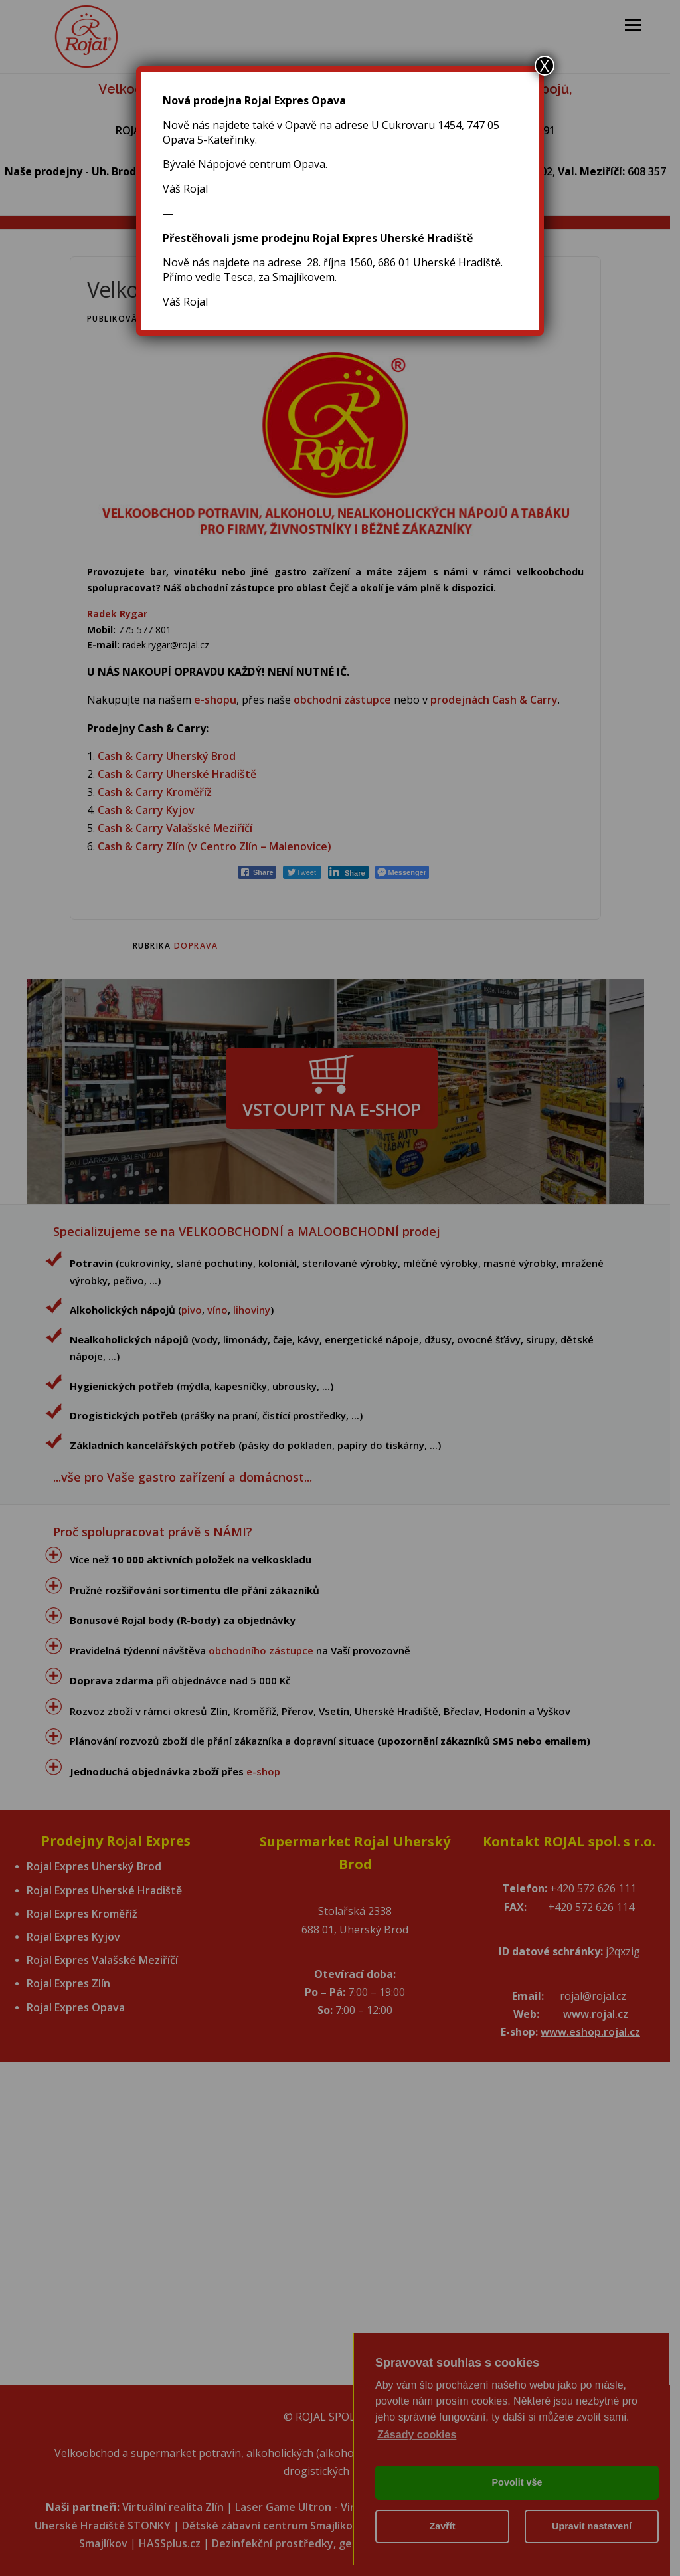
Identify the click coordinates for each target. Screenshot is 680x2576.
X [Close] (544, 66)
